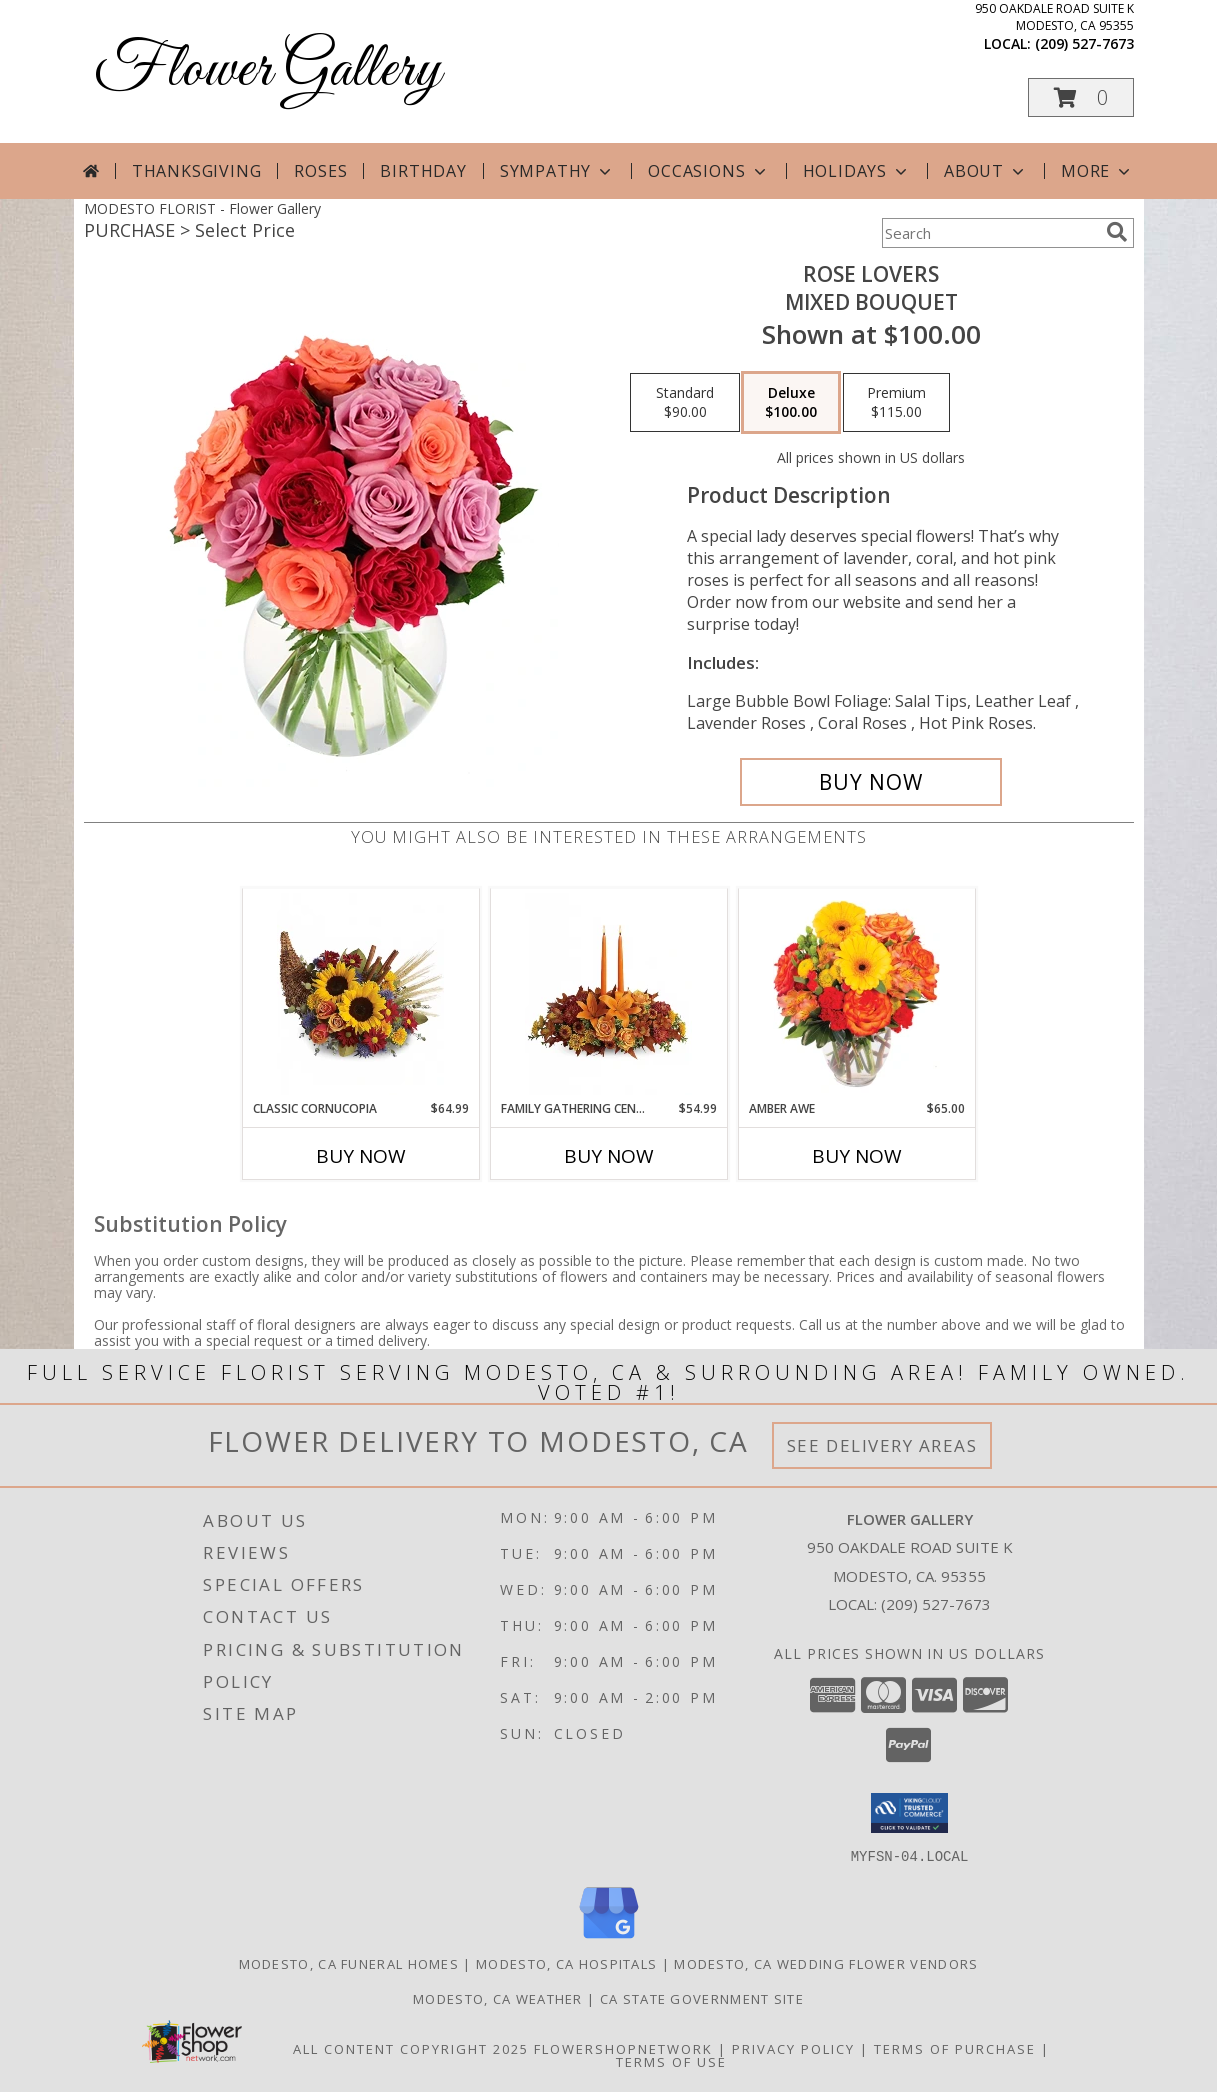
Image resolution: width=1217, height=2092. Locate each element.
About (986, 171)
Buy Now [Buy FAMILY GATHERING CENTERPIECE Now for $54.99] (609, 1156)
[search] (1117, 232)
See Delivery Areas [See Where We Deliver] (882, 1445)
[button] (1081, 97)
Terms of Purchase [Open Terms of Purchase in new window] (955, 2048)
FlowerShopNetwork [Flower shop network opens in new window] (623, 2048)
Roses (320, 171)
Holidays (857, 171)
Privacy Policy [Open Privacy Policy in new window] (793, 2048)
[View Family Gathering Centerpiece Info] (608, 994)
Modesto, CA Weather (498, 1998)
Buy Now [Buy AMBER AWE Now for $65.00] (857, 1156)
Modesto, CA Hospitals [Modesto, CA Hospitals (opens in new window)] (566, 1963)
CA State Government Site (702, 1998)
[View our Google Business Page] (609, 1938)
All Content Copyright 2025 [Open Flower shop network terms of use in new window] (411, 2048)
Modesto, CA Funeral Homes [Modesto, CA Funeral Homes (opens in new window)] (349, 1963)
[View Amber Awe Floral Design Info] (856, 994)
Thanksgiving (197, 171)
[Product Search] (990, 233)
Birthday (423, 171)
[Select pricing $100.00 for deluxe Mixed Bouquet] (791, 403)
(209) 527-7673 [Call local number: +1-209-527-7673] (1084, 43)
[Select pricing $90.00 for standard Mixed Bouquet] (685, 403)
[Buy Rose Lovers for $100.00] (871, 782)
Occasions (708, 171)
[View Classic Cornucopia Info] (360, 994)
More (1097, 171)
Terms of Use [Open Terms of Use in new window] (671, 2061)
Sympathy (557, 171)
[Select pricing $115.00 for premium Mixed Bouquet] (896, 403)
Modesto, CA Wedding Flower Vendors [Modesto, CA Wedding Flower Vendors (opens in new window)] (826, 1963)
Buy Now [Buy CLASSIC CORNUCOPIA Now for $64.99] (361, 1156)
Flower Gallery (267, 70)
